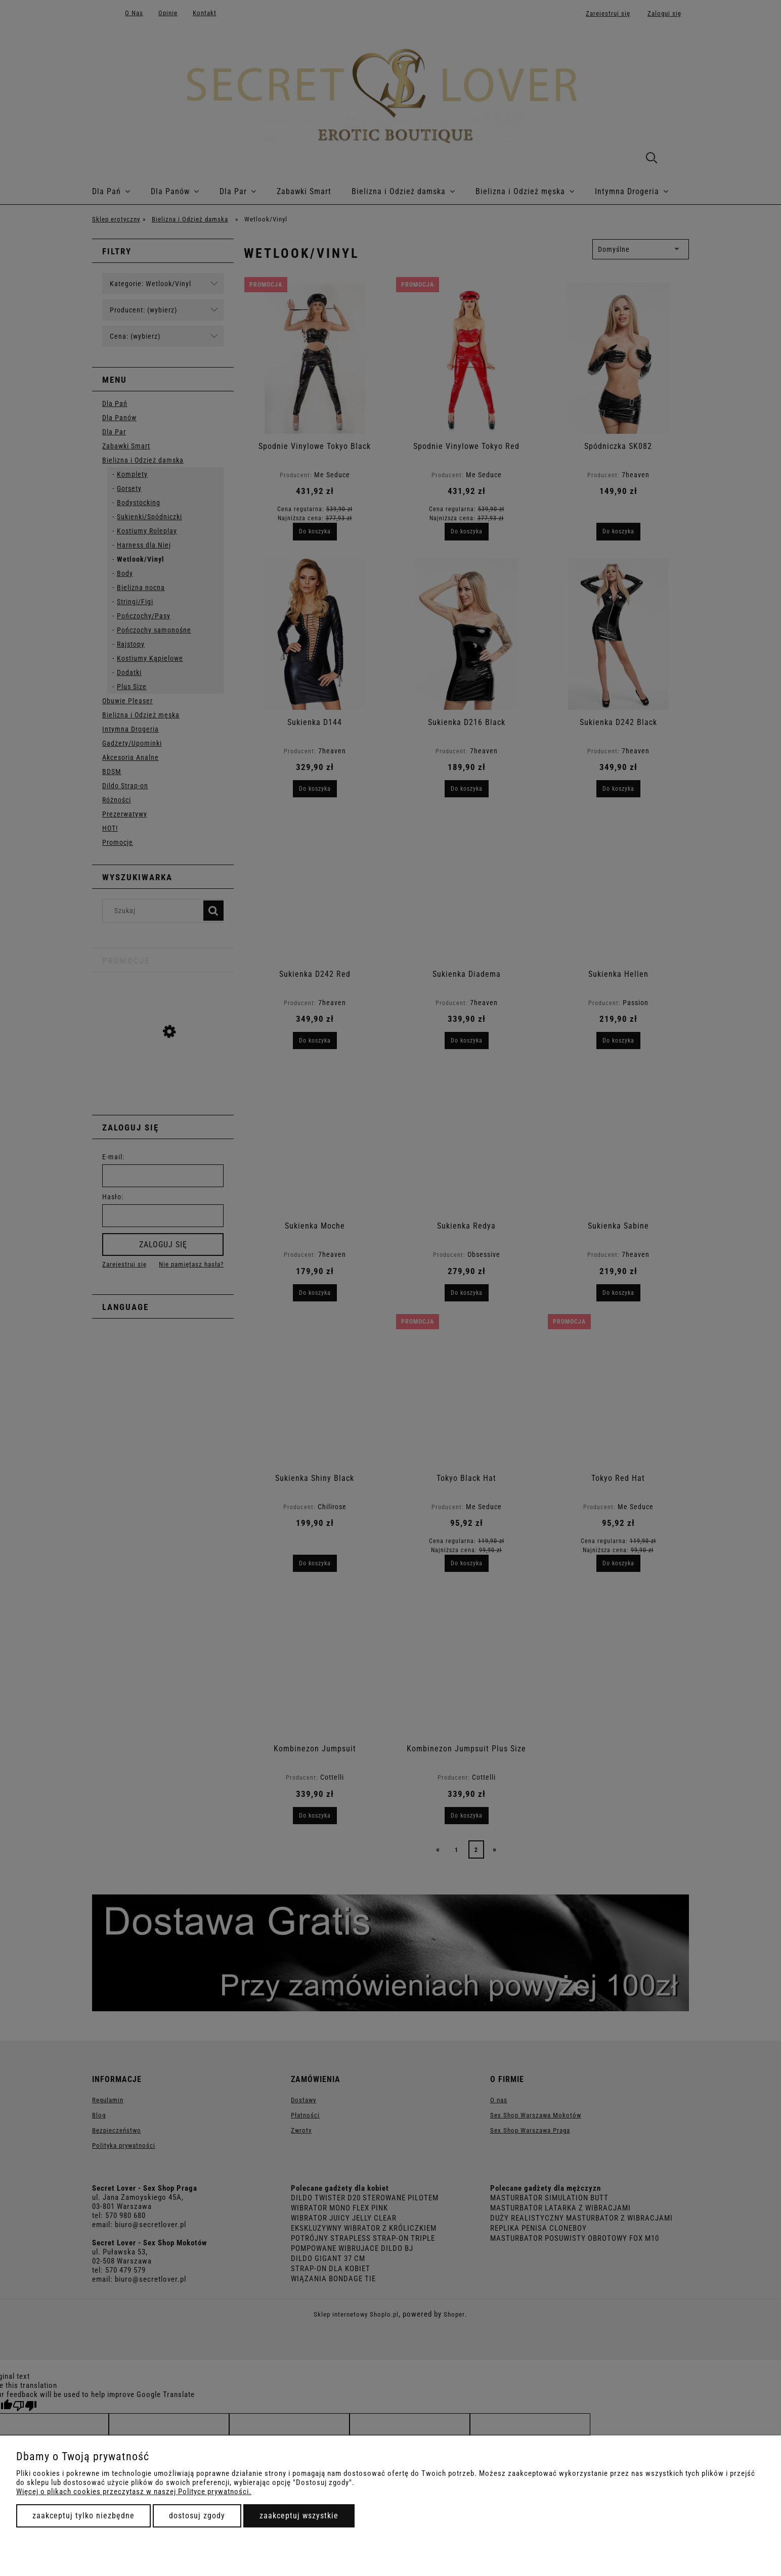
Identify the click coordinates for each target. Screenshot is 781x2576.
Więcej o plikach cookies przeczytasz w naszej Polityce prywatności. (133, 2491)
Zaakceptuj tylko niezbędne (83, 2515)
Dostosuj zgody (197, 2515)
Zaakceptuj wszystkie (298, 2515)
